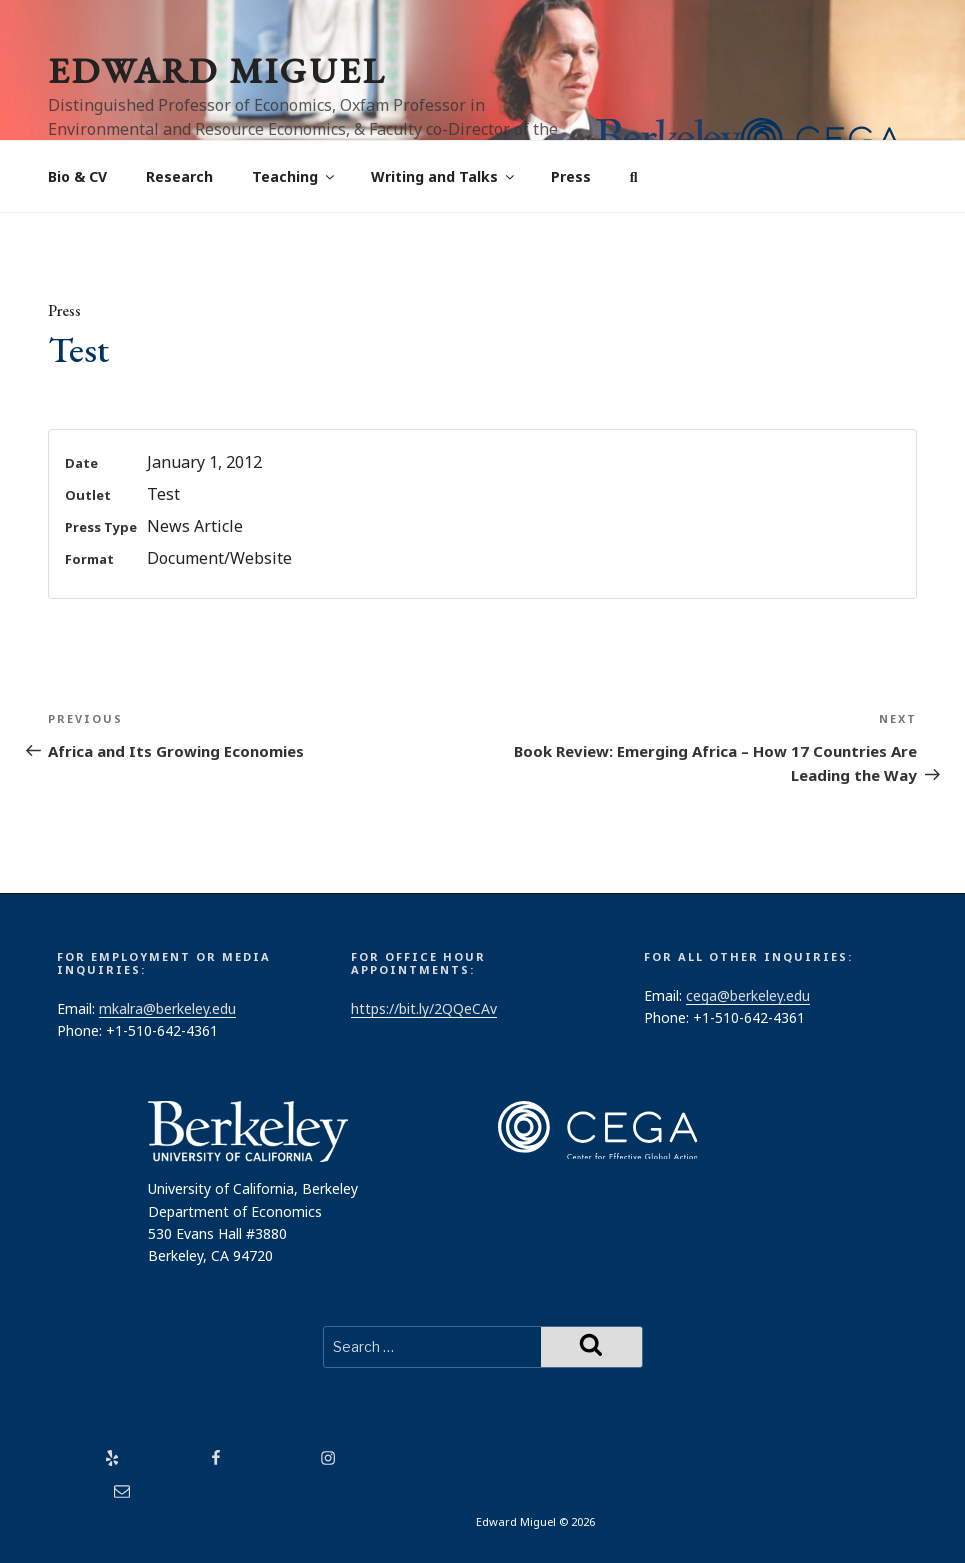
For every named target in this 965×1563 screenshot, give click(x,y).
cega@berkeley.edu (748, 995)
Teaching (294, 176)
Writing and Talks (444, 176)
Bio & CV (77, 176)
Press (571, 176)
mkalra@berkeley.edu (167, 1008)
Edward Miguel (217, 70)
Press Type (101, 527)
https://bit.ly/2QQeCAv (424, 1008)
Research (179, 176)
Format (89, 559)
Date (81, 463)
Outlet (88, 495)
